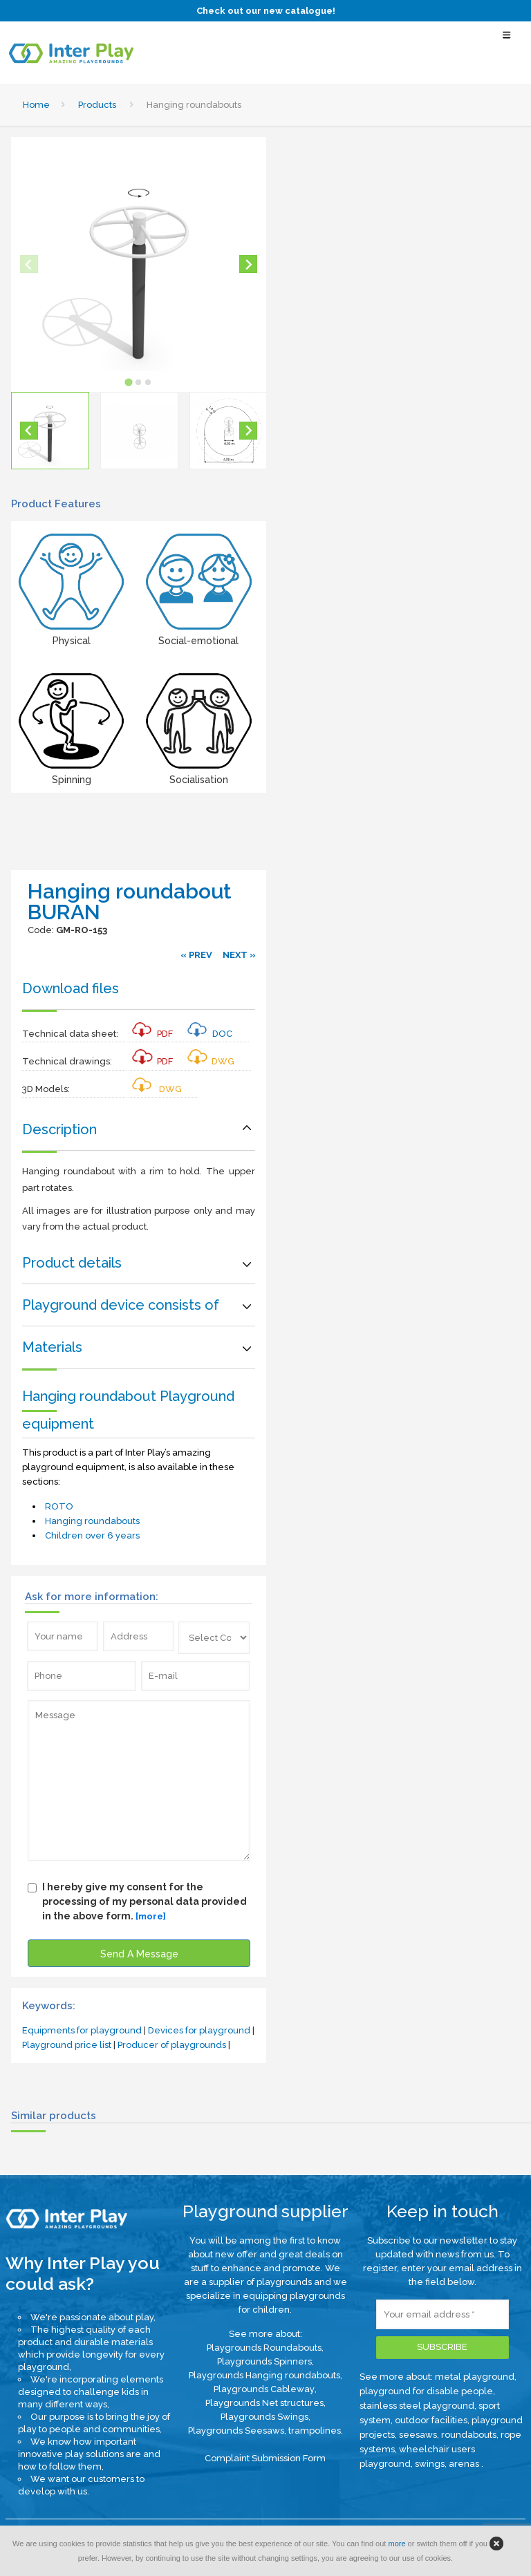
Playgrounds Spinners (264, 2361)
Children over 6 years (92, 1535)
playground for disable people (426, 2391)
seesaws (418, 2434)
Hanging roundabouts (92, 1521)
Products (97, 105)
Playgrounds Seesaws (236, 2430)
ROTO (59, 1506)
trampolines (314, 2430)
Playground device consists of (120, 1305)
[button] (50, 431)
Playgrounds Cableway (264, 2389)
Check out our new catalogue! (265, 11)
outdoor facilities (431, 2420)
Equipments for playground (82, 2030)
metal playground (474, 2376)
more (396, 2543)
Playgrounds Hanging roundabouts (264, 2375)
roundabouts (468, 2434)
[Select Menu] (507, 41)
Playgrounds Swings (264, 2417)
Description (59, 1129)
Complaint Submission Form (265, 2458)
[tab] (129, 382)
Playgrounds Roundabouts (264, 2347)
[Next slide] (248, 264)
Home (36, 105)
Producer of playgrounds (172, 2045)
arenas (465, 2464)
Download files (70, 988)
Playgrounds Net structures (264, 2403)
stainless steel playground (417, 2405)
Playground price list (66, 2045)
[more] (151, 1916)
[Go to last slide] (29, 431)
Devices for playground (199, 2030)
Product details (72, 1262)
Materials (52, 1347)
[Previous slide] (29, 264)
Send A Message (139, 1953)
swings (430, 2464)
